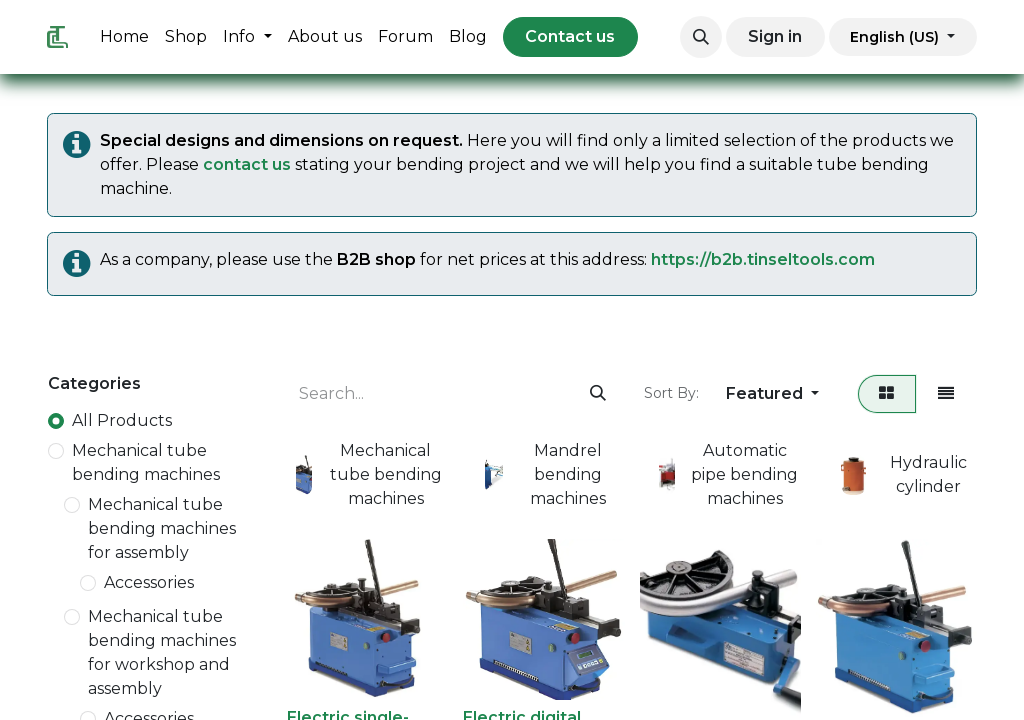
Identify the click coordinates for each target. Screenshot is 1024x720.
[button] (701, 37)
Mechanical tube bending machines (146, 462)
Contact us (570, 36)
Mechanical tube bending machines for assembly (162, 528)
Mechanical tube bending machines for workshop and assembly (162, 652)
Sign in (775, 36)
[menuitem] (124, 37)
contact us (247, 164)
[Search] (597, 394)
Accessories (149, 582)
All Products (122, 420)
